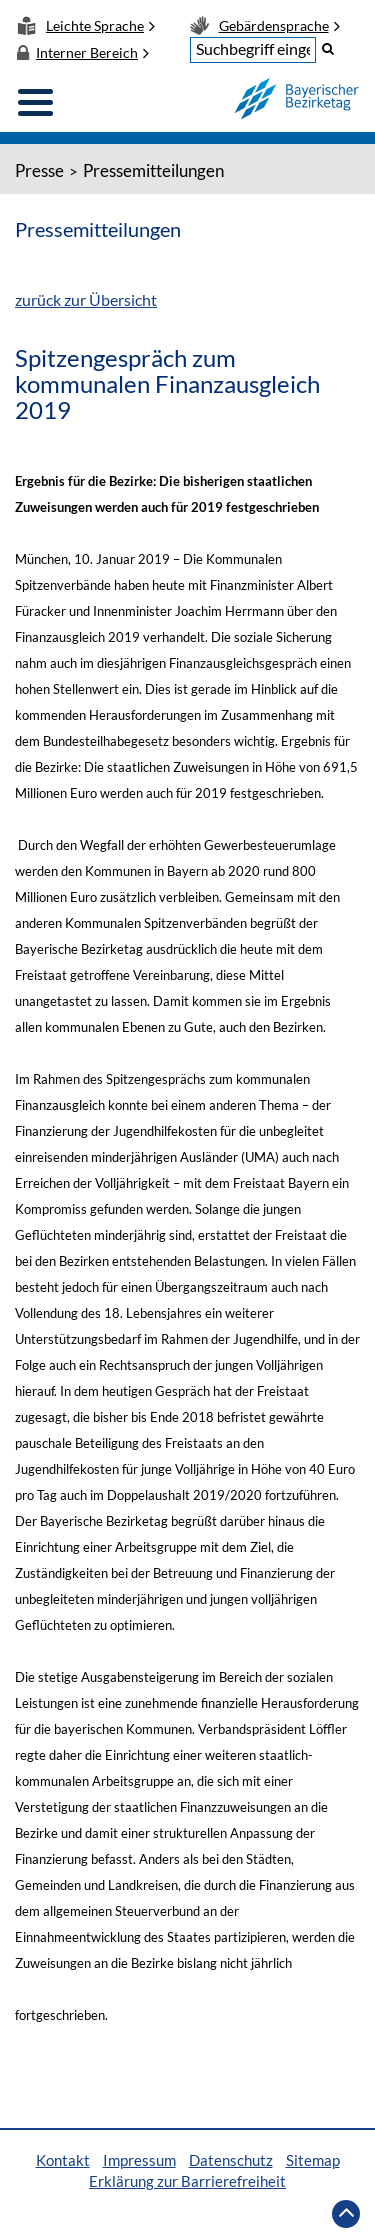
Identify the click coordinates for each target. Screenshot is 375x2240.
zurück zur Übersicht (86, 299)
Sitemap (313, 2160)
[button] (328, 48)
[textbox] (253, 50)
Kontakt (63, 2160)
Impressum (139, 2160)
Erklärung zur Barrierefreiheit (187, 2181)
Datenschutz (231, 2160)
